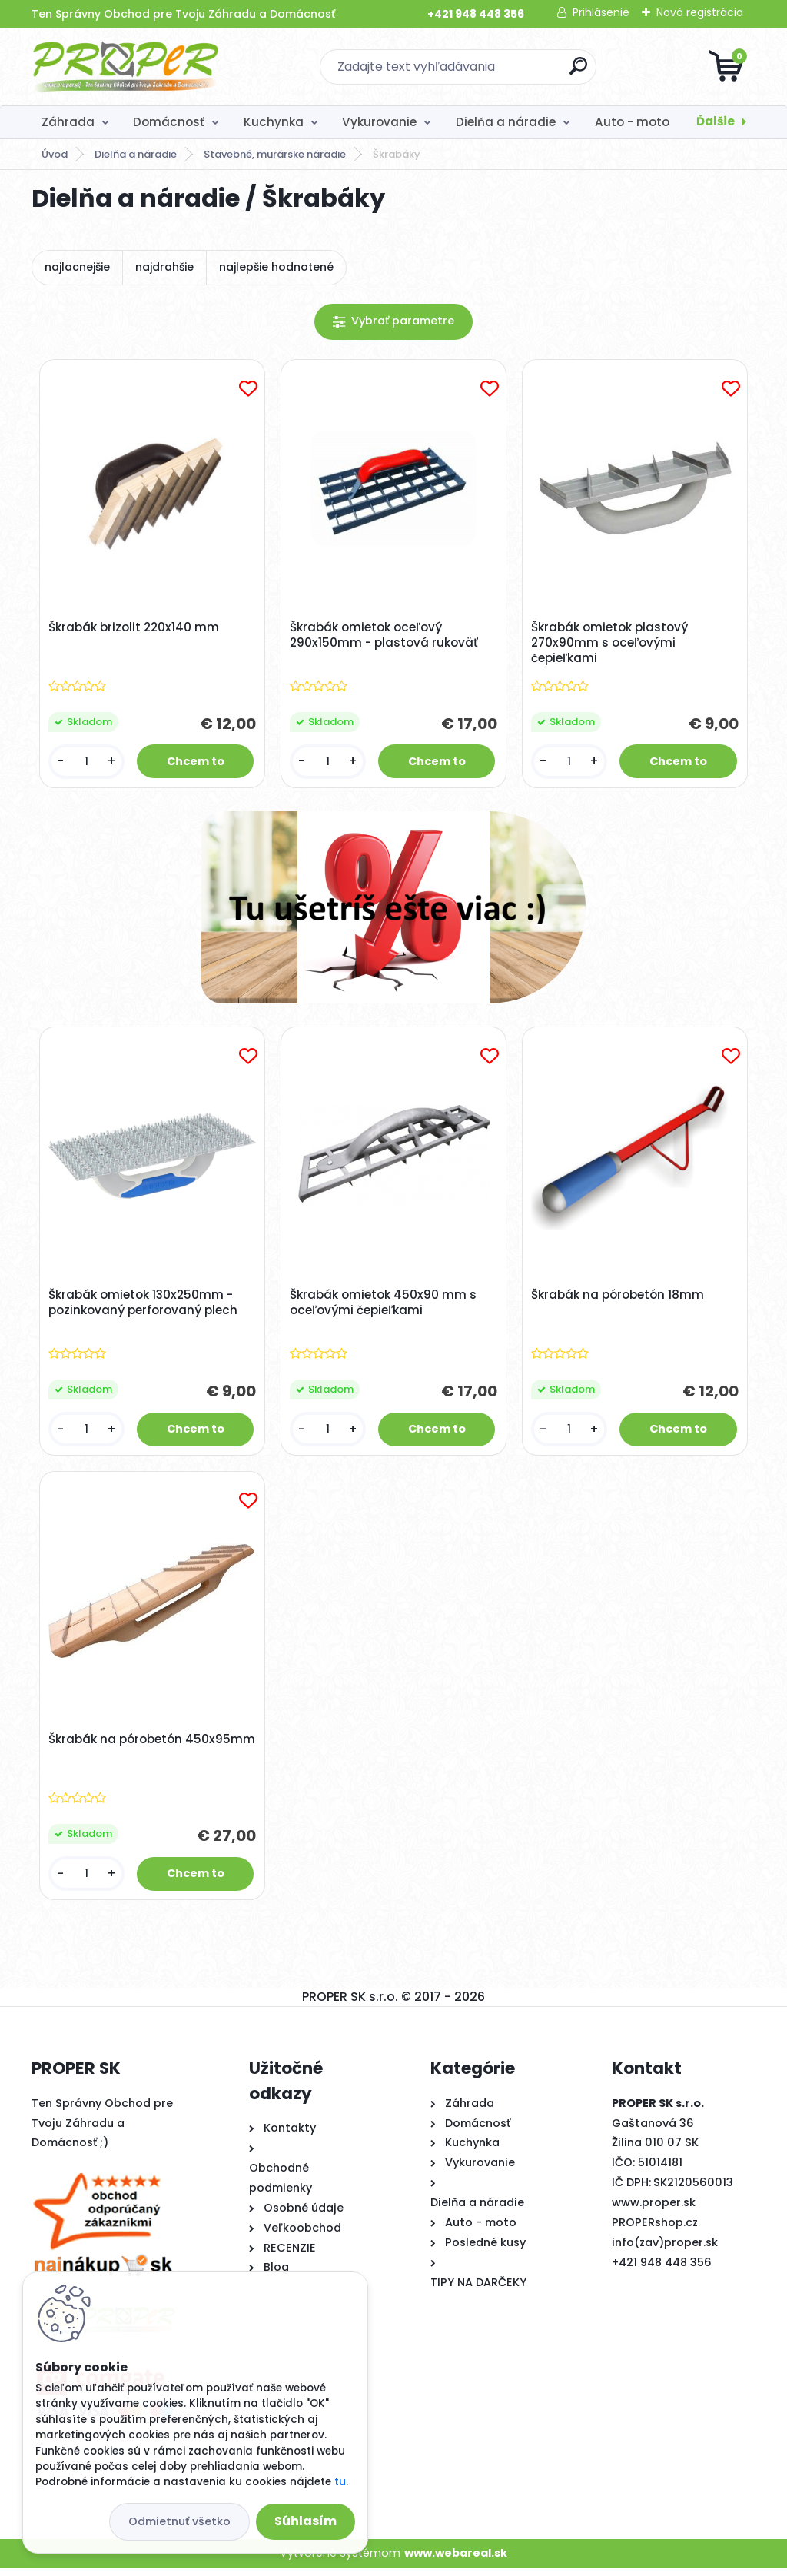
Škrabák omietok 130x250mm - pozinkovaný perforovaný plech (144, 1306)
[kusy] (87, 763)
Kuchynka (274, 122)
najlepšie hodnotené (276, 267)
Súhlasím (305, 2521)
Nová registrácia (699, 12)
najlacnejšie (77, 267)
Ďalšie (715, 121)
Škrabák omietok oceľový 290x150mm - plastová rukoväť (385, 636)
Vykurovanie (379, 122)
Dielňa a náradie (506, 122)
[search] (578, 72)
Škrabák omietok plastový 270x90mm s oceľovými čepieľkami (611, 644)
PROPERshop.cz (655, 2230)
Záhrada (68, 122)
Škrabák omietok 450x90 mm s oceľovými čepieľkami (384, 1306)
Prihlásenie (601, 12)
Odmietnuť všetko (179, 2521)
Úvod (55, 154)
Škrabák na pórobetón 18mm (619, 1298)
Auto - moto (632, 122)
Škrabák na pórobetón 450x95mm (117, 1754)
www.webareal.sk (455, 2560)
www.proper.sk (654, 2210)
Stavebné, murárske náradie (275, 154)
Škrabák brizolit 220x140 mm (135, 629)
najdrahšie (164, 267)
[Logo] (126, 66)
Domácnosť (168, 122)
